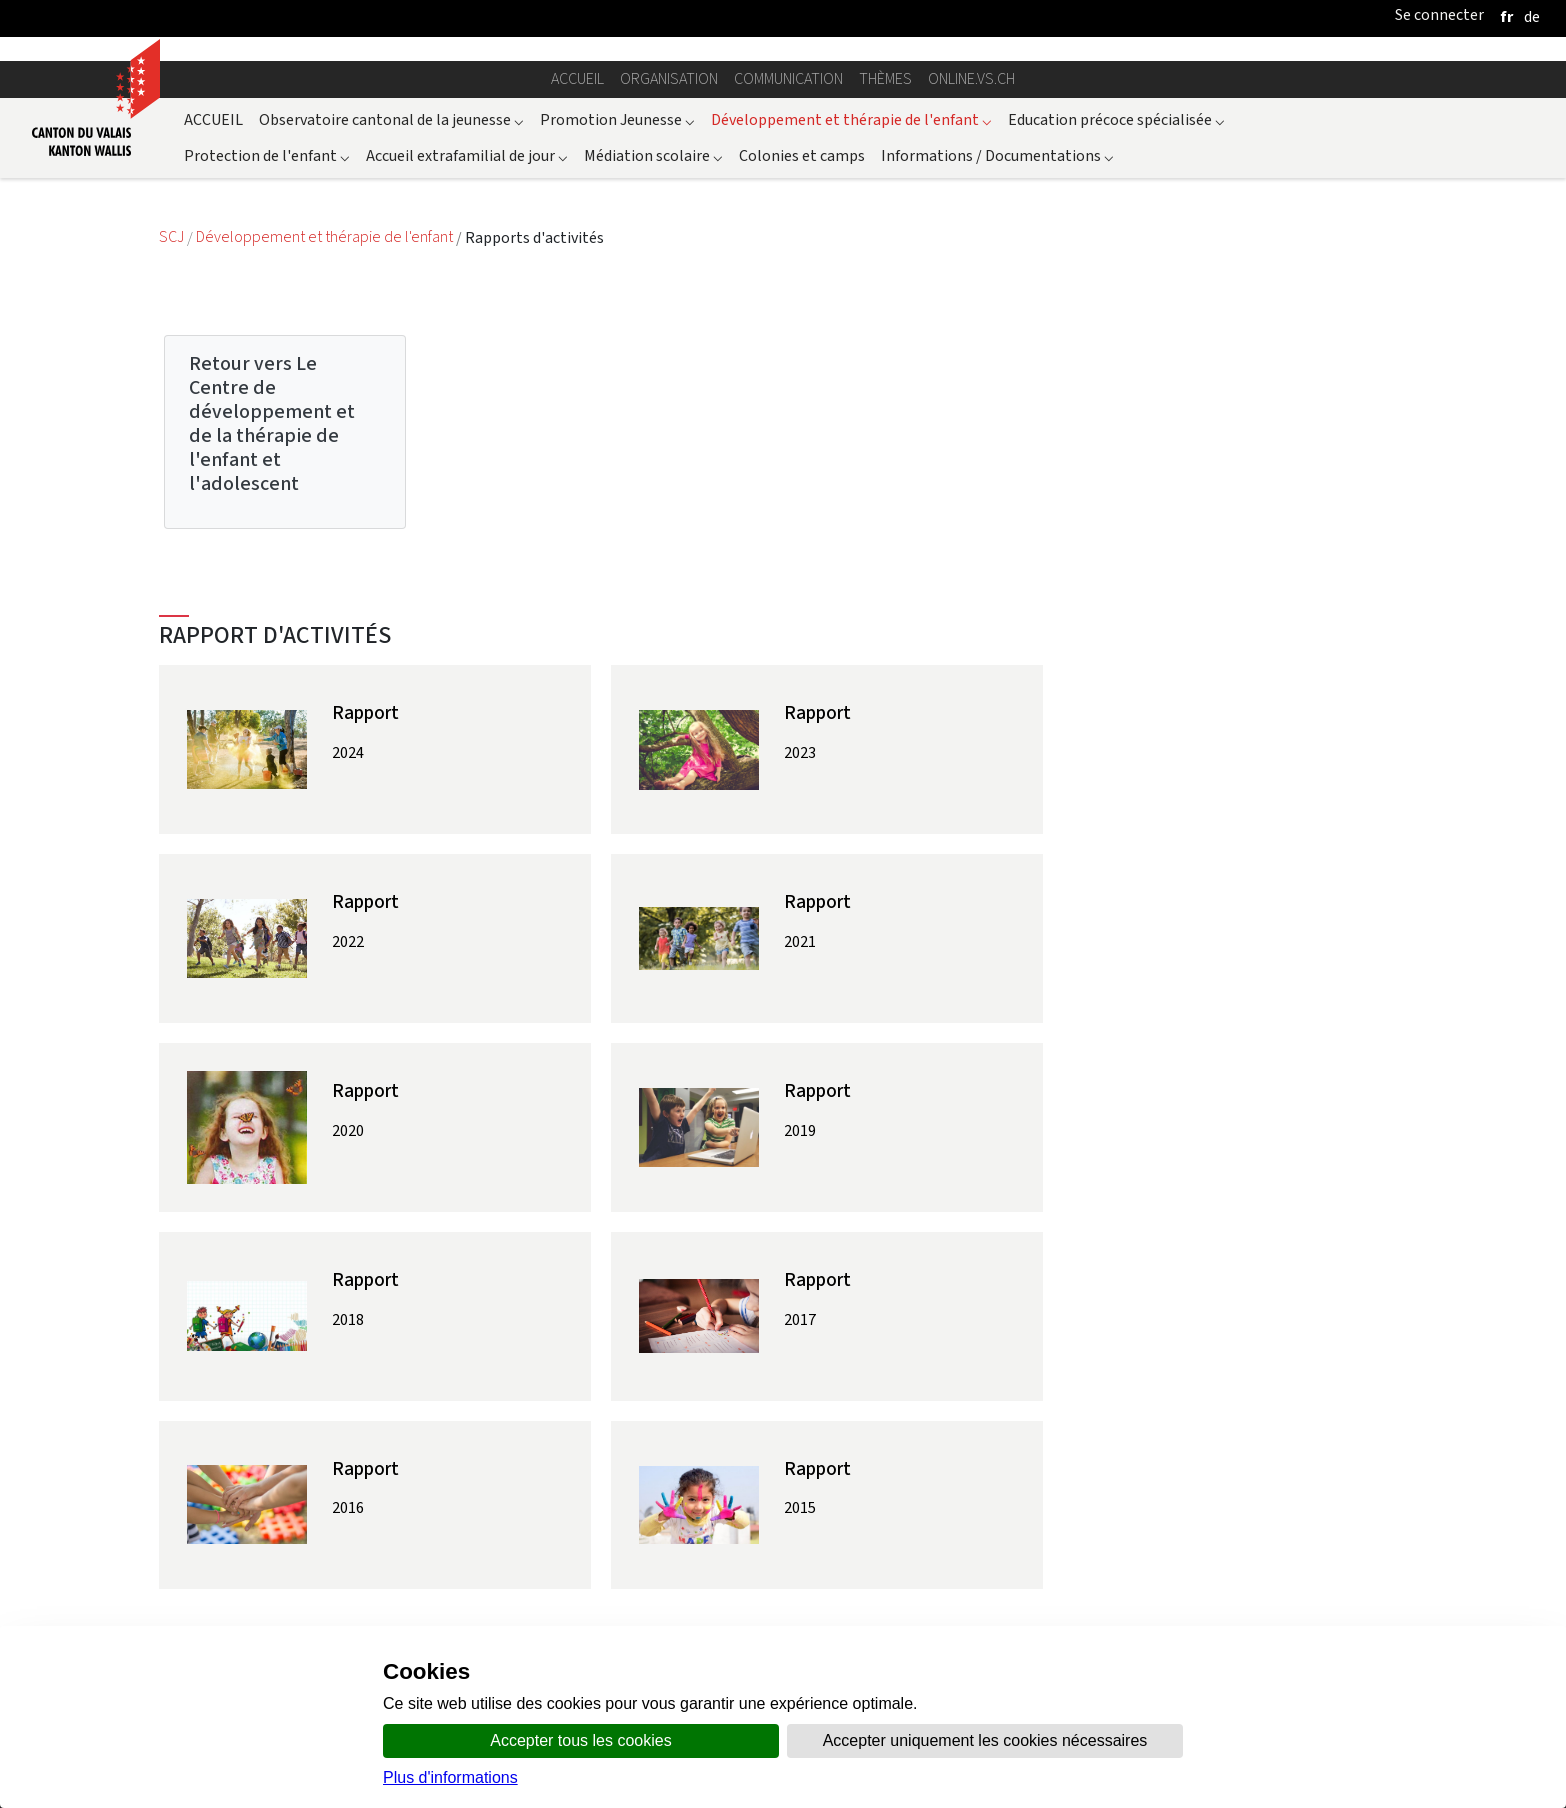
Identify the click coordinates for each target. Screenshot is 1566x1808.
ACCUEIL (213, 119)
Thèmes (885, 78)
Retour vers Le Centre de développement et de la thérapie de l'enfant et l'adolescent (272, 423)
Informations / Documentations (997, 155)
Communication (788, 78)
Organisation (669, 78)
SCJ (173, 237)
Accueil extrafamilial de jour (467, 155)
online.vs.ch (971, 78)
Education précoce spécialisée (1116, 119)
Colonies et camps (802, 155)
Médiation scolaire (653, 155)
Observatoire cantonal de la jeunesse (391, 119)
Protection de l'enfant (267, 155)
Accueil (577, 78)
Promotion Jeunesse (617, 119)
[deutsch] (1532, 16)
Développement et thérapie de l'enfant (851, 119)
